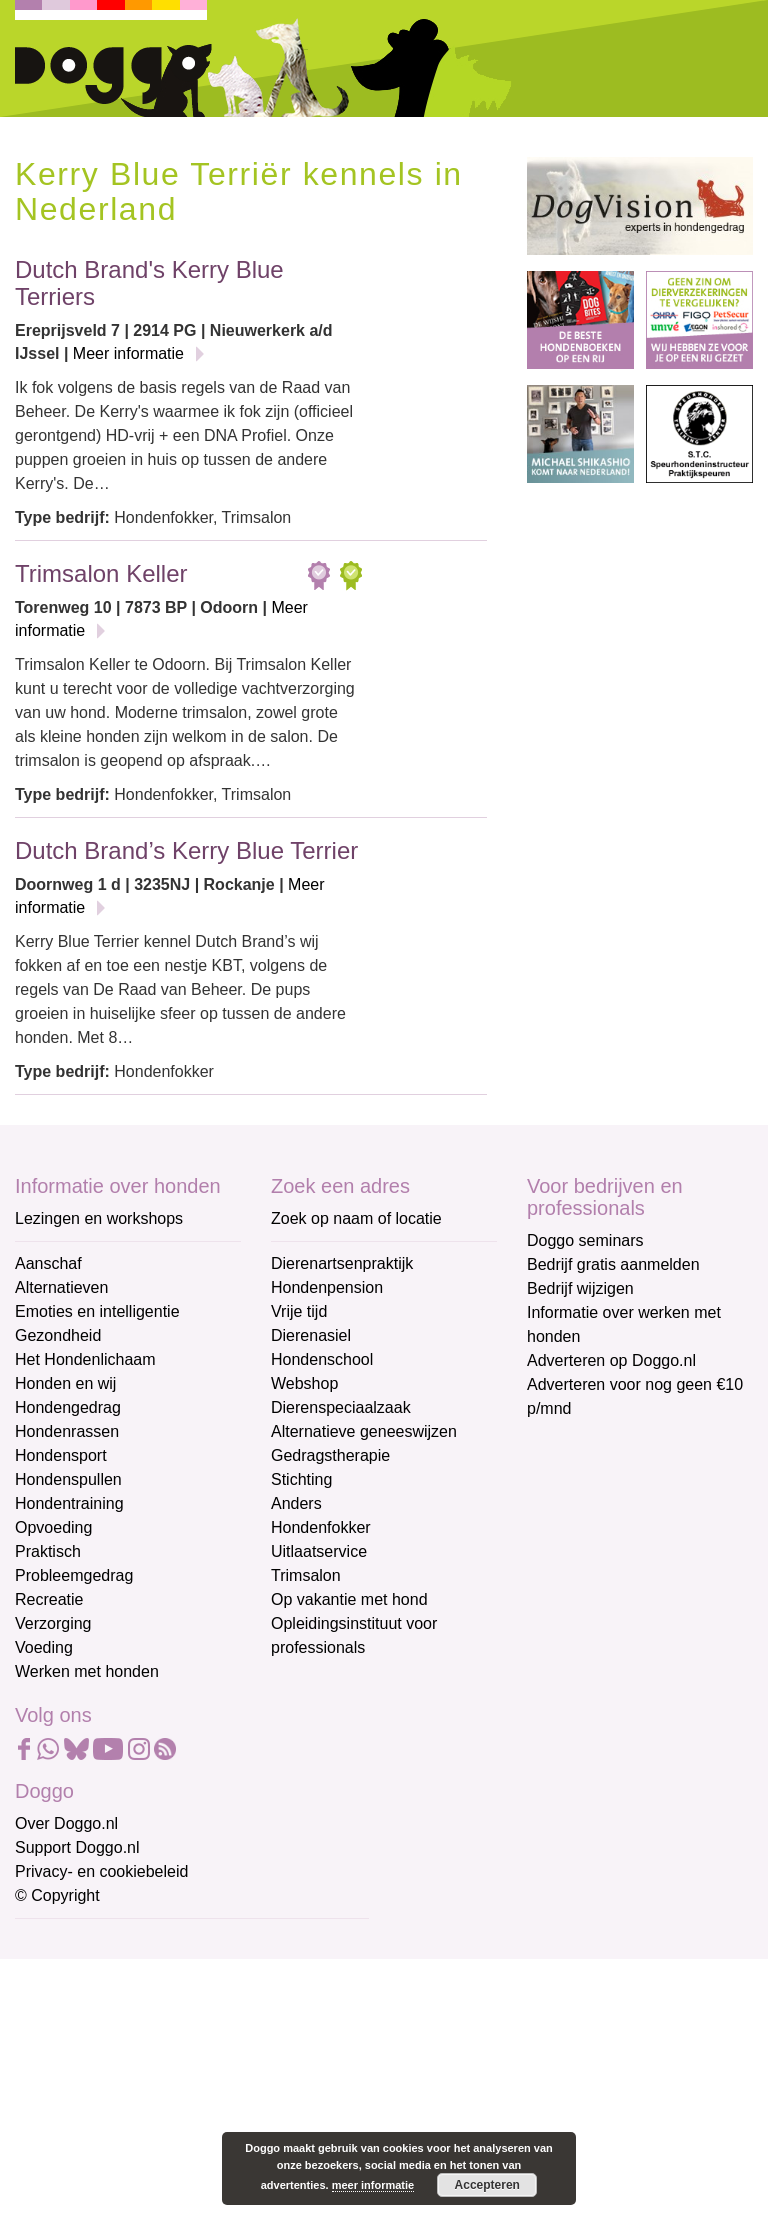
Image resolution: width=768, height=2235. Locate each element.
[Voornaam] (157, 2040)
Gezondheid (58, 1335)
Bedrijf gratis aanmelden (613, 1264)
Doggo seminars (585, 1240)
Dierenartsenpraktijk (342, 1263)
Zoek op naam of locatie (356, 1218)
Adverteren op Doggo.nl (611, 1360)
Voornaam (53, 2009)
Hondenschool (322, 1359)
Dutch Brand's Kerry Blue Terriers (149, 282)
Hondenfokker (321, 1527)
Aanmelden (158, 2159)
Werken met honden (87, 1671)
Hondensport (61, 1455)
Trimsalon (306, 1575)
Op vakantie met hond (349, 1599)
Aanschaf (48, 1263)
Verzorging (53, 1623)
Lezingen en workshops (99, 1218)
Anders (296, 1503)
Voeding (44, 1647)
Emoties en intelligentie (97, 1311)
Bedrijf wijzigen (580, 1288)
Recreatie (49, 1599)
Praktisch (48, 1551)
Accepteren (487, 2185)
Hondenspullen (68, 1479)
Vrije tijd (299, 1311)
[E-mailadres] (157, 1974)
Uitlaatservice (319, 1551)
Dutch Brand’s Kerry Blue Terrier (186, 850)
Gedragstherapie (330, 1455)
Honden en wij (65, 1383)
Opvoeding (53, 1527)
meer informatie (373, 2185)
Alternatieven (61, 1287)
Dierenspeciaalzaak (341, 1407)
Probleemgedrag (74, 1575)
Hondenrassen (67, 1431)
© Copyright (57, 1895)
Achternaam (59, 2075)
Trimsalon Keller (101, 573)
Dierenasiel (311, 1335)
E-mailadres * (65, 1943)
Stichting (301, 1479)
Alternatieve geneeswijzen (364, 1431)
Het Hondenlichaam (85, 1359)
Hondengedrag (68, 1407)
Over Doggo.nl (66, 1823)
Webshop (304, 1383)
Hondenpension (327, 1287)
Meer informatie (128, 353)
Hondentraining (69, 1503)
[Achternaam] (157, 2106)
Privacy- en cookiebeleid (101, 1871)
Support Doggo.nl (77, 1847)
